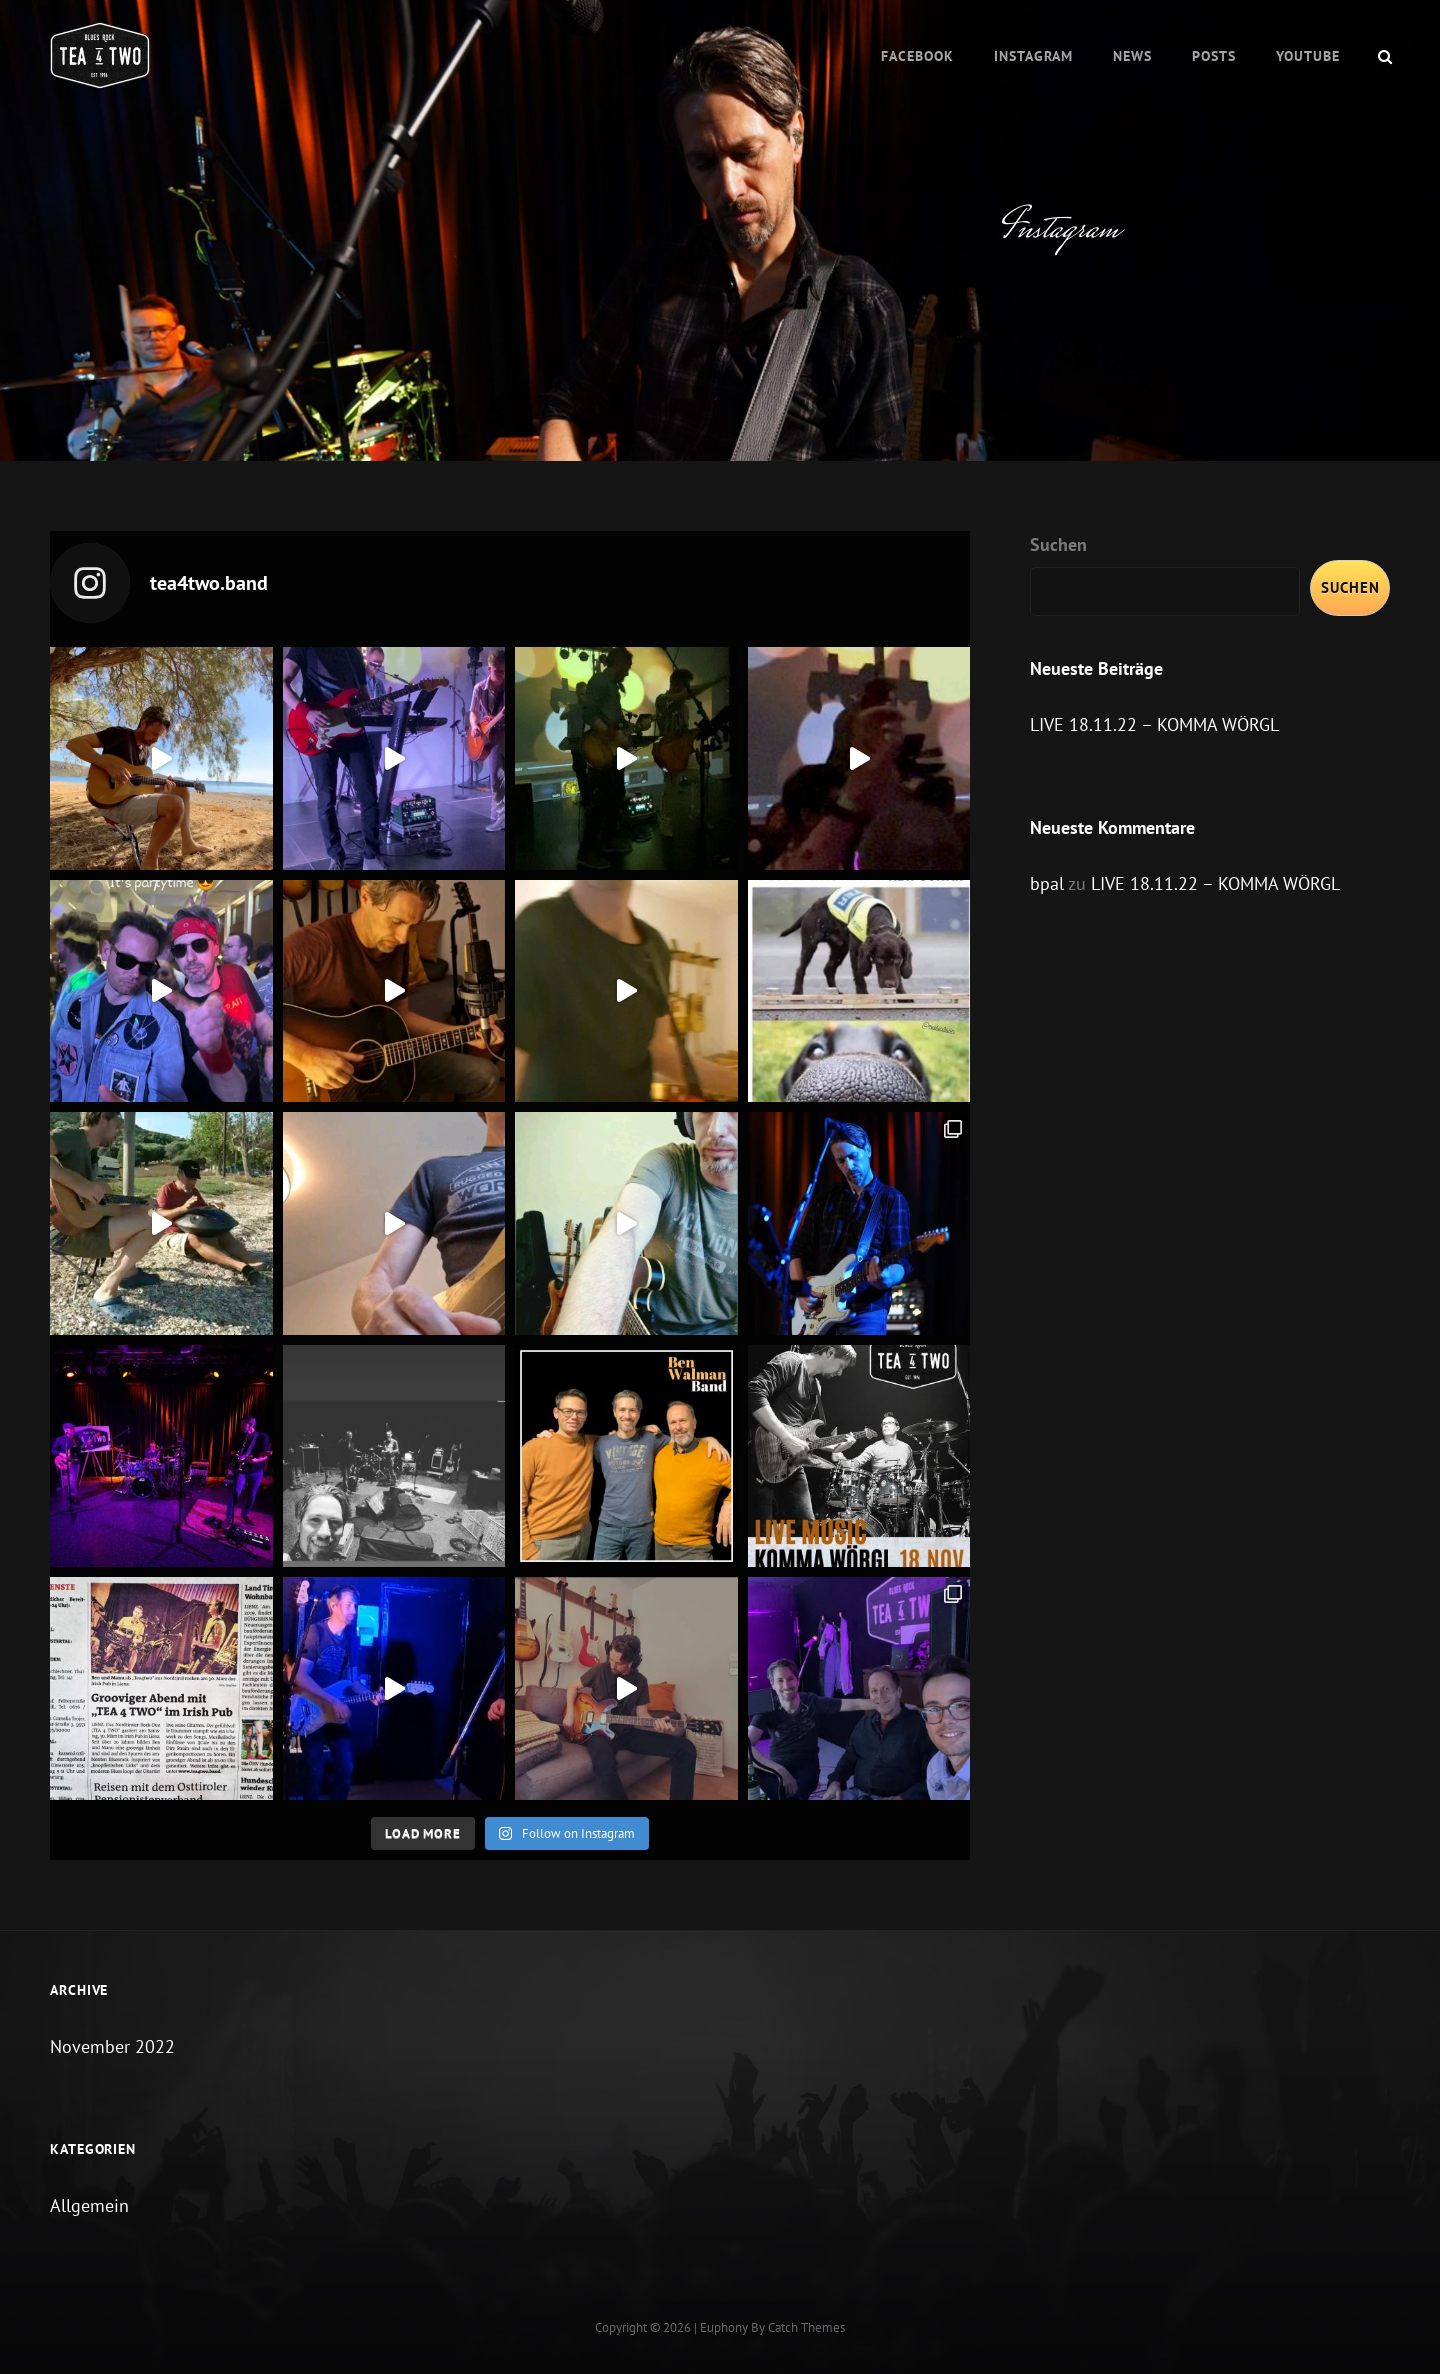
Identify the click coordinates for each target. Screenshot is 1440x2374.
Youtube (1308, 56)
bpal (1047, 883)
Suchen (1058, 544)
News (1132, 56)
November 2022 (112, 2046)
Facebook (917, 56)
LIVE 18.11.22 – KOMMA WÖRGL (1154, 724)
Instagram (1033, 56)
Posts (1214, 56)
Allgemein (89, 2205)
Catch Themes (806, 2327)
